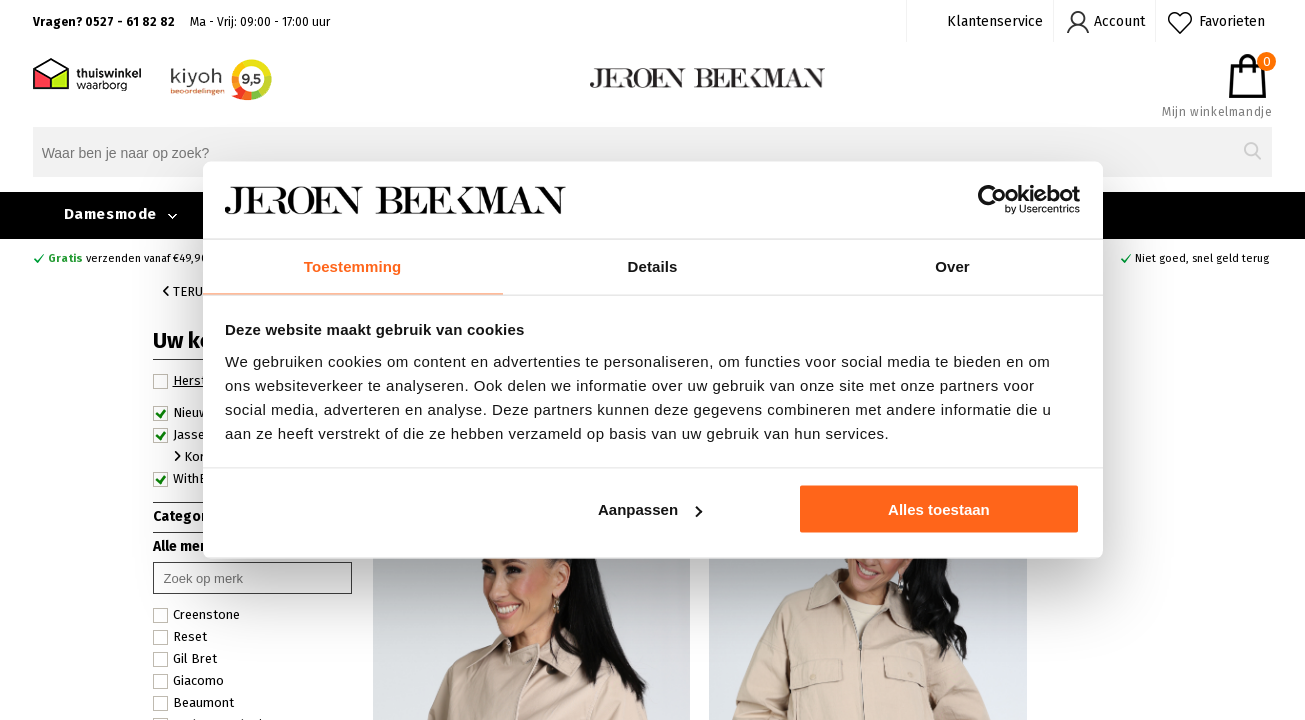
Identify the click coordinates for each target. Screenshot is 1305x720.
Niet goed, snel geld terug (1202, 258)
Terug (187, 291)
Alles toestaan (939, 510)
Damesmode (110, 214)
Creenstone (196, 615)
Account (1119, 21)
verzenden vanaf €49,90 (128, 258)
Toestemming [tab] (353, 264)
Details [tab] (653, 264)
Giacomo (188, 681)
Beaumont (193, 703)
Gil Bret (185, 659)
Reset (180, 637)
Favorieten (1232, 21)
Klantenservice (995, 21)
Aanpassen (650, 510)
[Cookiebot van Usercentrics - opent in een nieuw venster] (992, 199)
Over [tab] (952, 264)
